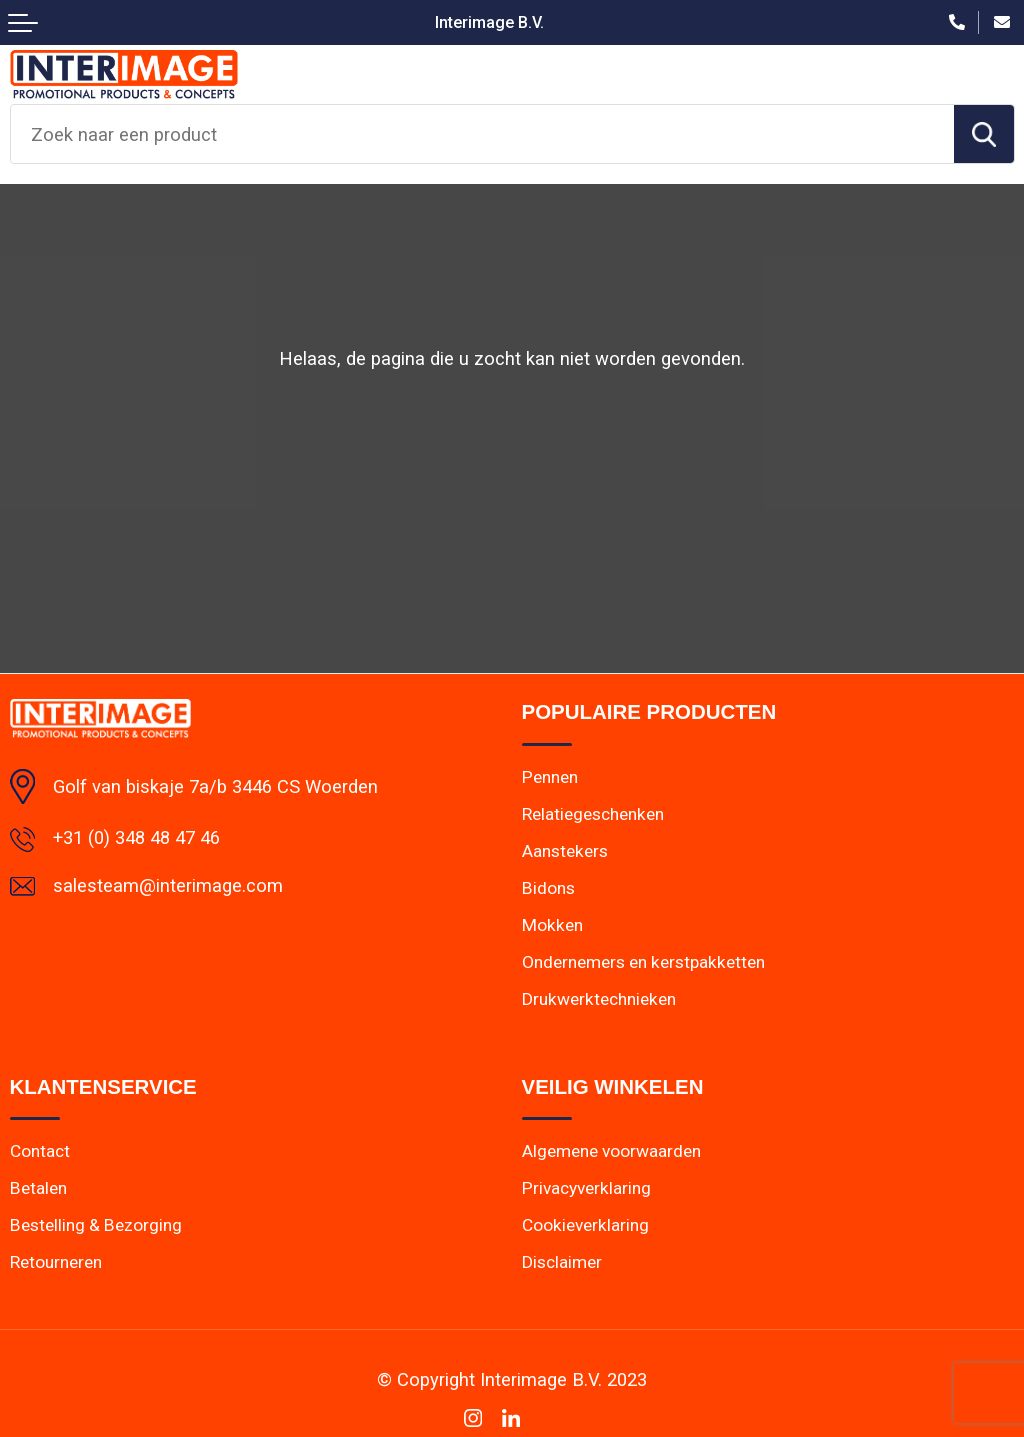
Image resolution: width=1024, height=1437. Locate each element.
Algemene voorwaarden (611, 1151)
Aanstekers (565, 851)
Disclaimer (562, 1262)
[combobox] (482, 134)
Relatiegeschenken (593, 814)
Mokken (552, 925)
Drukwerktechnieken (599, 999)
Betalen (38, 1188)
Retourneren (56, 1262)
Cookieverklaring (585, 1225)
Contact (40, 1151)
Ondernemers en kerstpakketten (643, 962)
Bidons (548, 888)
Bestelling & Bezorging (96, 1225)
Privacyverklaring (586, 1188)
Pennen (550, 777)
